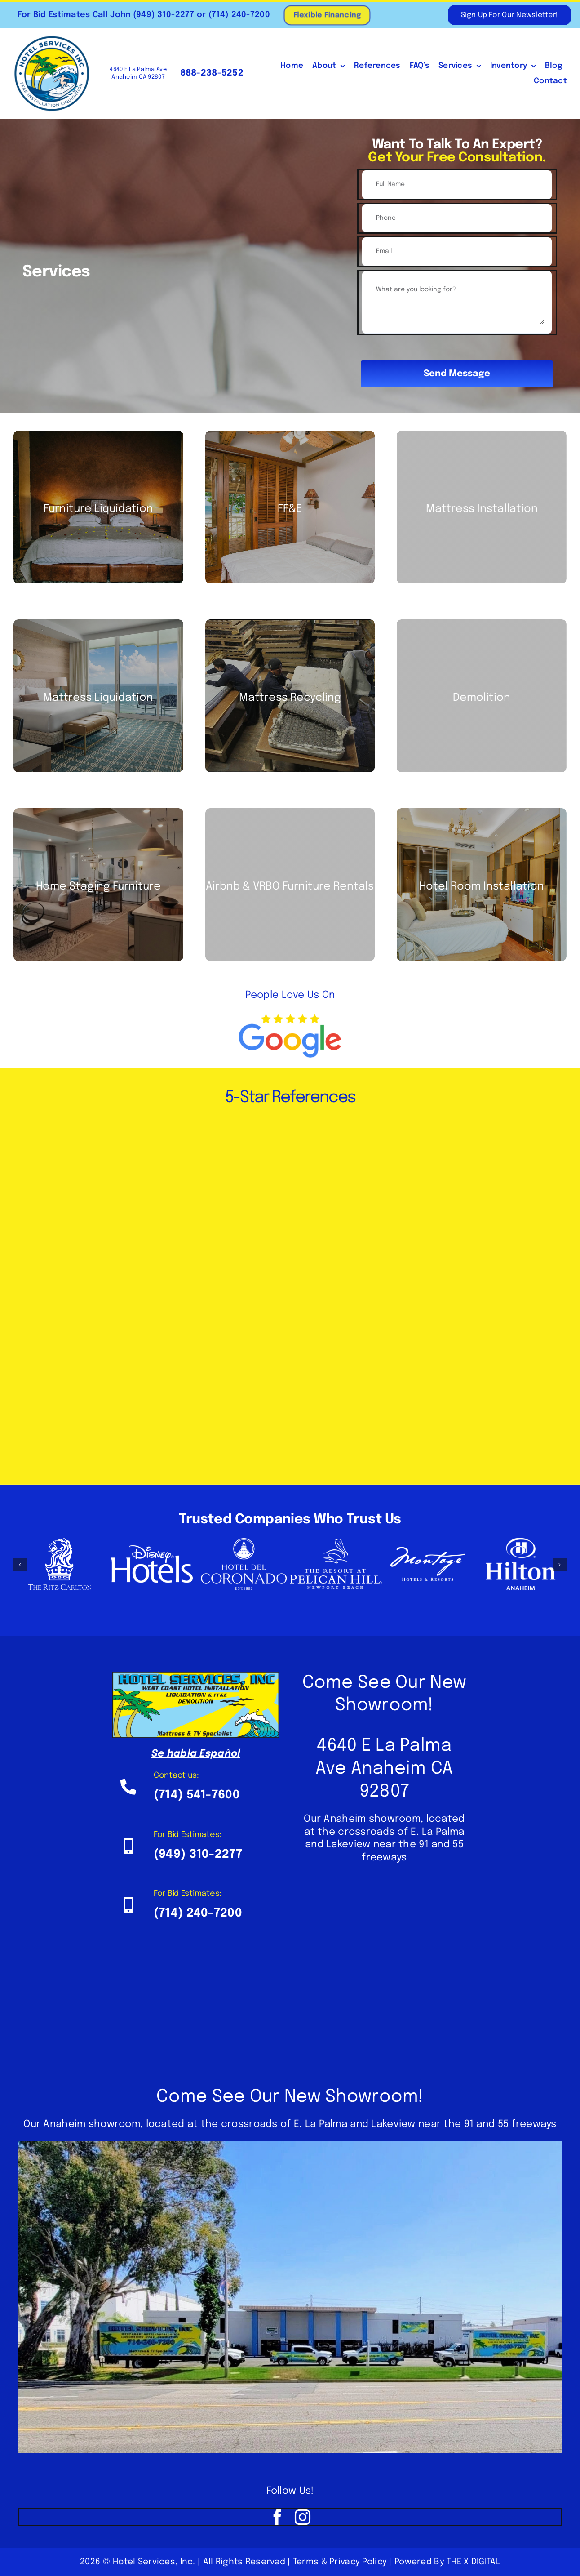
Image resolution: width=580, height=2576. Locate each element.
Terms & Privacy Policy (340, 2562)
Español (219, 1754)
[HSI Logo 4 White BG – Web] (51, 39)
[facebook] (277, 2517)
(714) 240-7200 (238, 15)
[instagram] (302, 2517)
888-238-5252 (210, 73)
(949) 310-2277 (162, 15)
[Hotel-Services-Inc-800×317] (195, 1676)
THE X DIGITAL (473, 2562)
